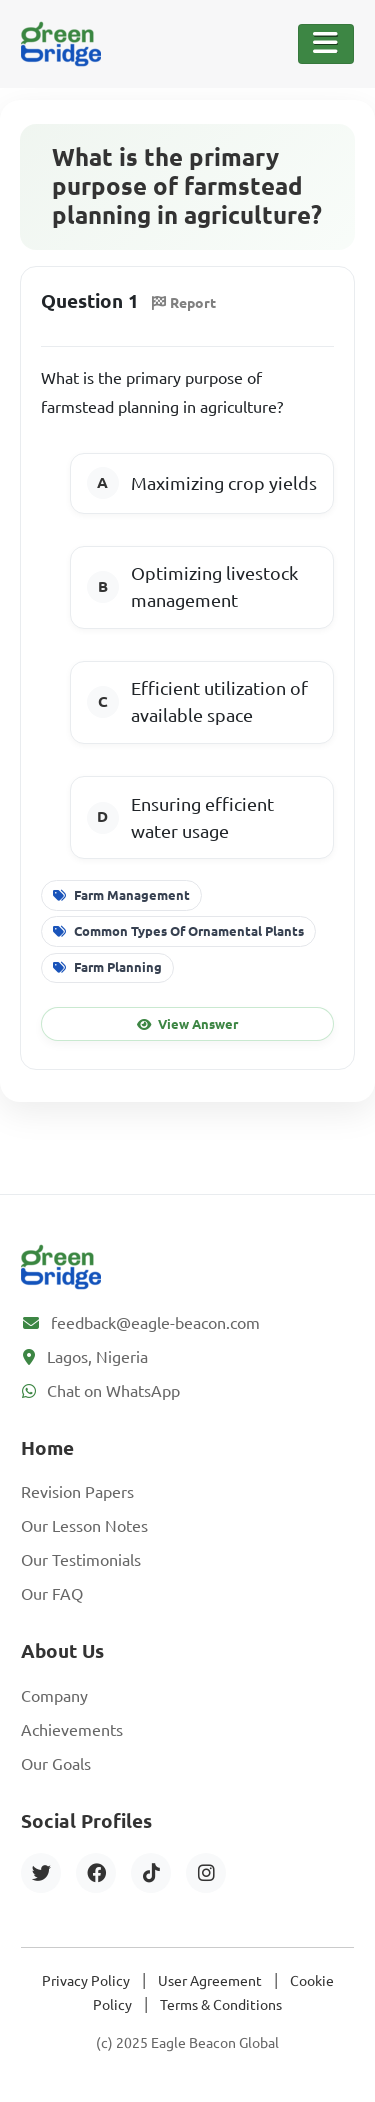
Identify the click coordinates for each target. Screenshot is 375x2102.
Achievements (72, 1730)
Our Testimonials (81, 1560)
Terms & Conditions (221, 2005)
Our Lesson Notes (84, 1526)
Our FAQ (52, 1594)
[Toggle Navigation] (326, 44)
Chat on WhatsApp (113, 1391)
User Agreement (210, 1981)
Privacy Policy (86, 1981)
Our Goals (56, 1764)
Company (54, 1696)
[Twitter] (41, 1873)
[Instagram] (206, 1873)
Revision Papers (77, 1492)
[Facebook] (96, 1873)
